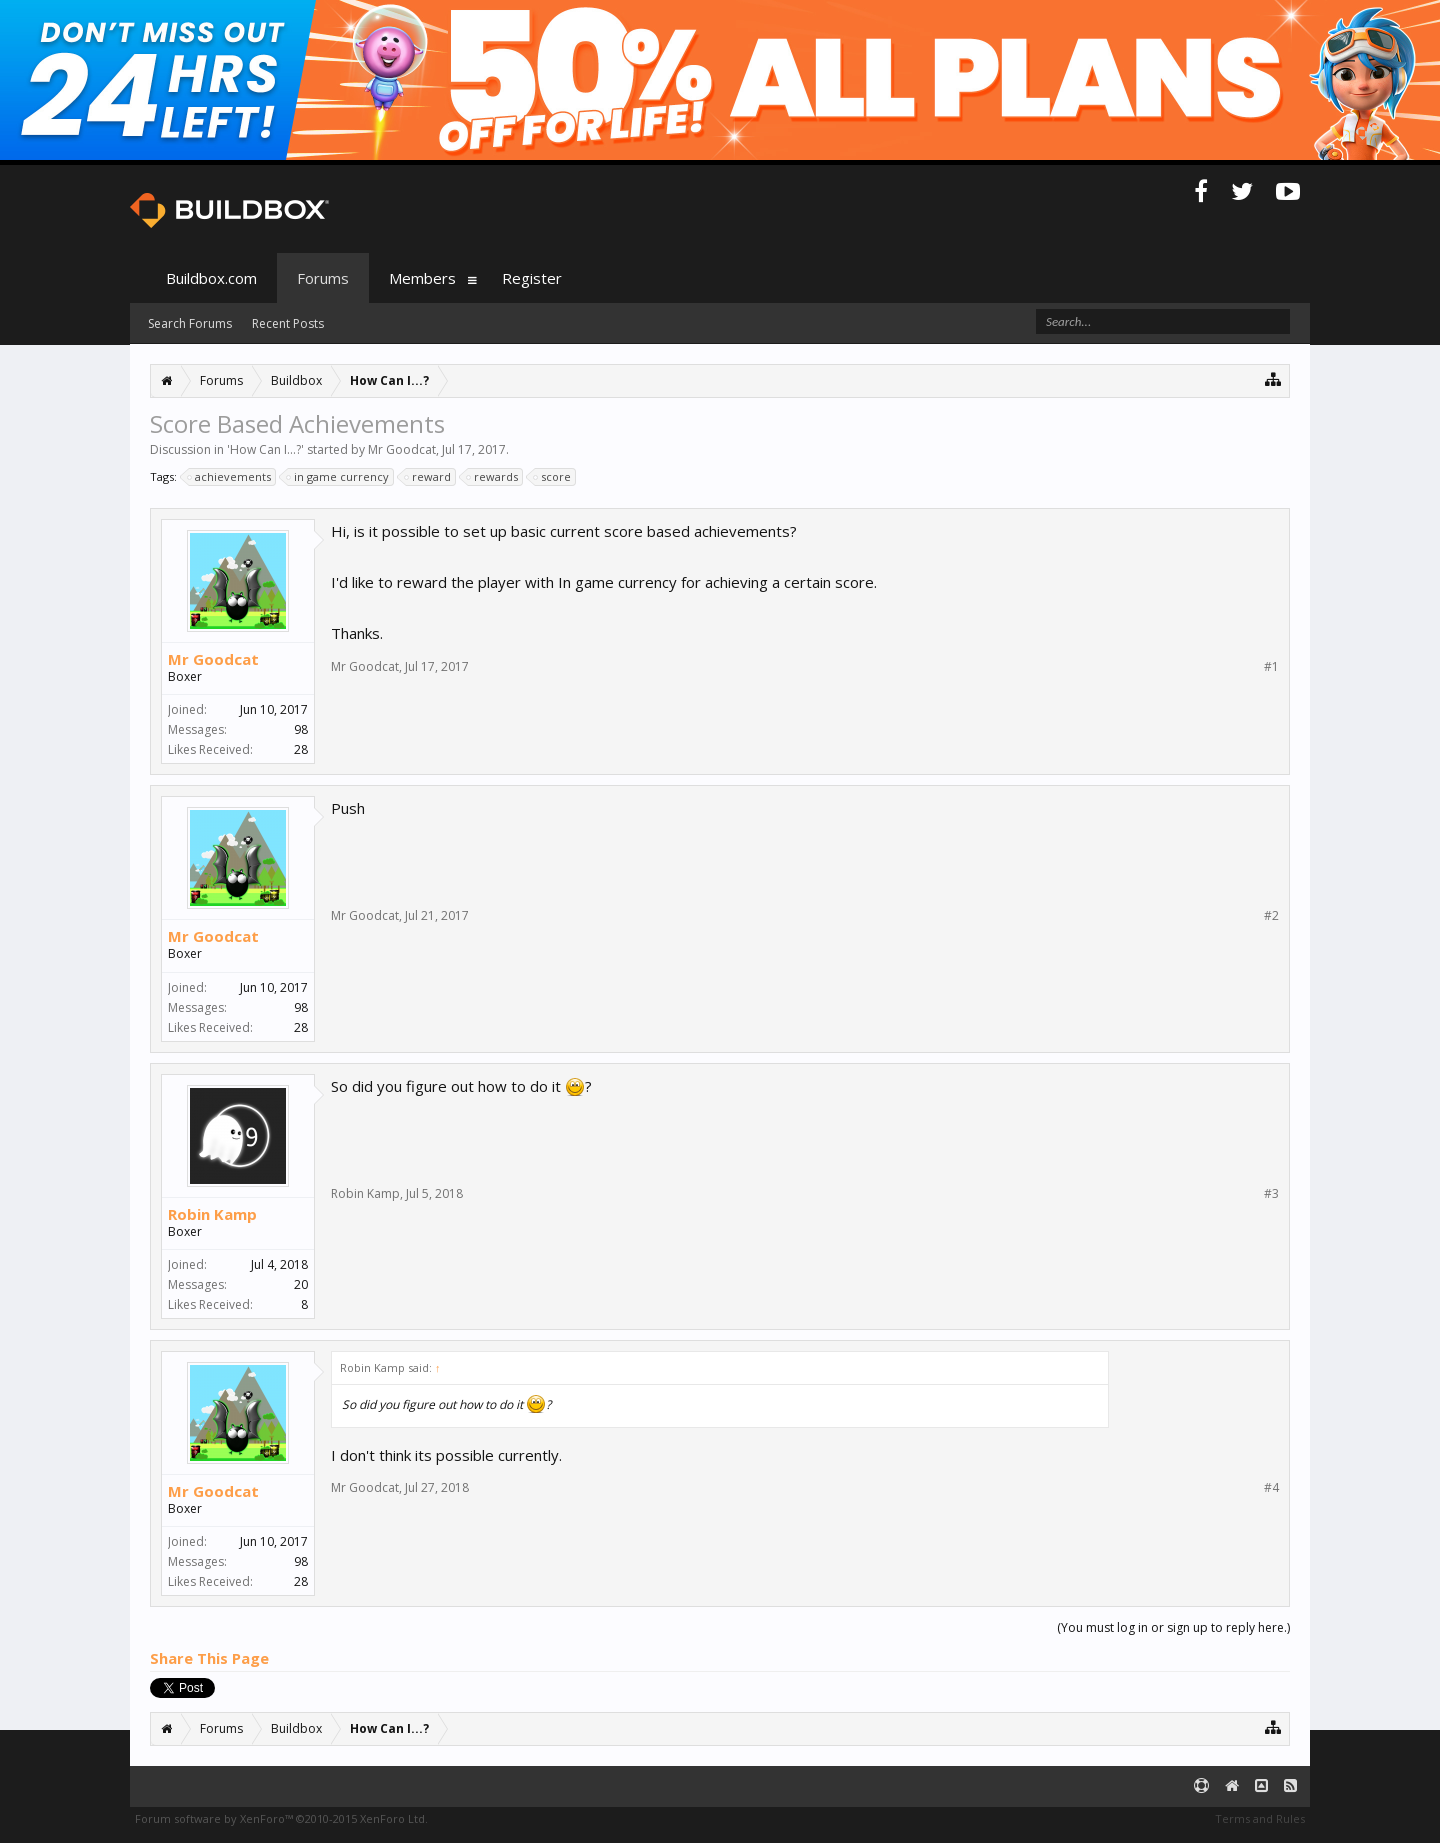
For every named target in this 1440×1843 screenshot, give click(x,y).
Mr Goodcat (402, 449)
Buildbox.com (211, 278)
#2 (1271, 916)
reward (428, 477)
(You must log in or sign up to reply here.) (1173, 1627)
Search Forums (190, 323)
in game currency (338, 477)
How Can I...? (265, 449)
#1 (1271, 667)
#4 (1271, 1488)
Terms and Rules (1260, 1818)
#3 (1271, 1194)
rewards (493, 477)
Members (422, 278)
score (553, 477)
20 (301, 1284)
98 (301, 729)
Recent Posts (288, 323)
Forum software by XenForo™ (281, 1818)
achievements (230, 477)
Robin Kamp (212, 1214)
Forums (323, 278)
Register (532, 278)
